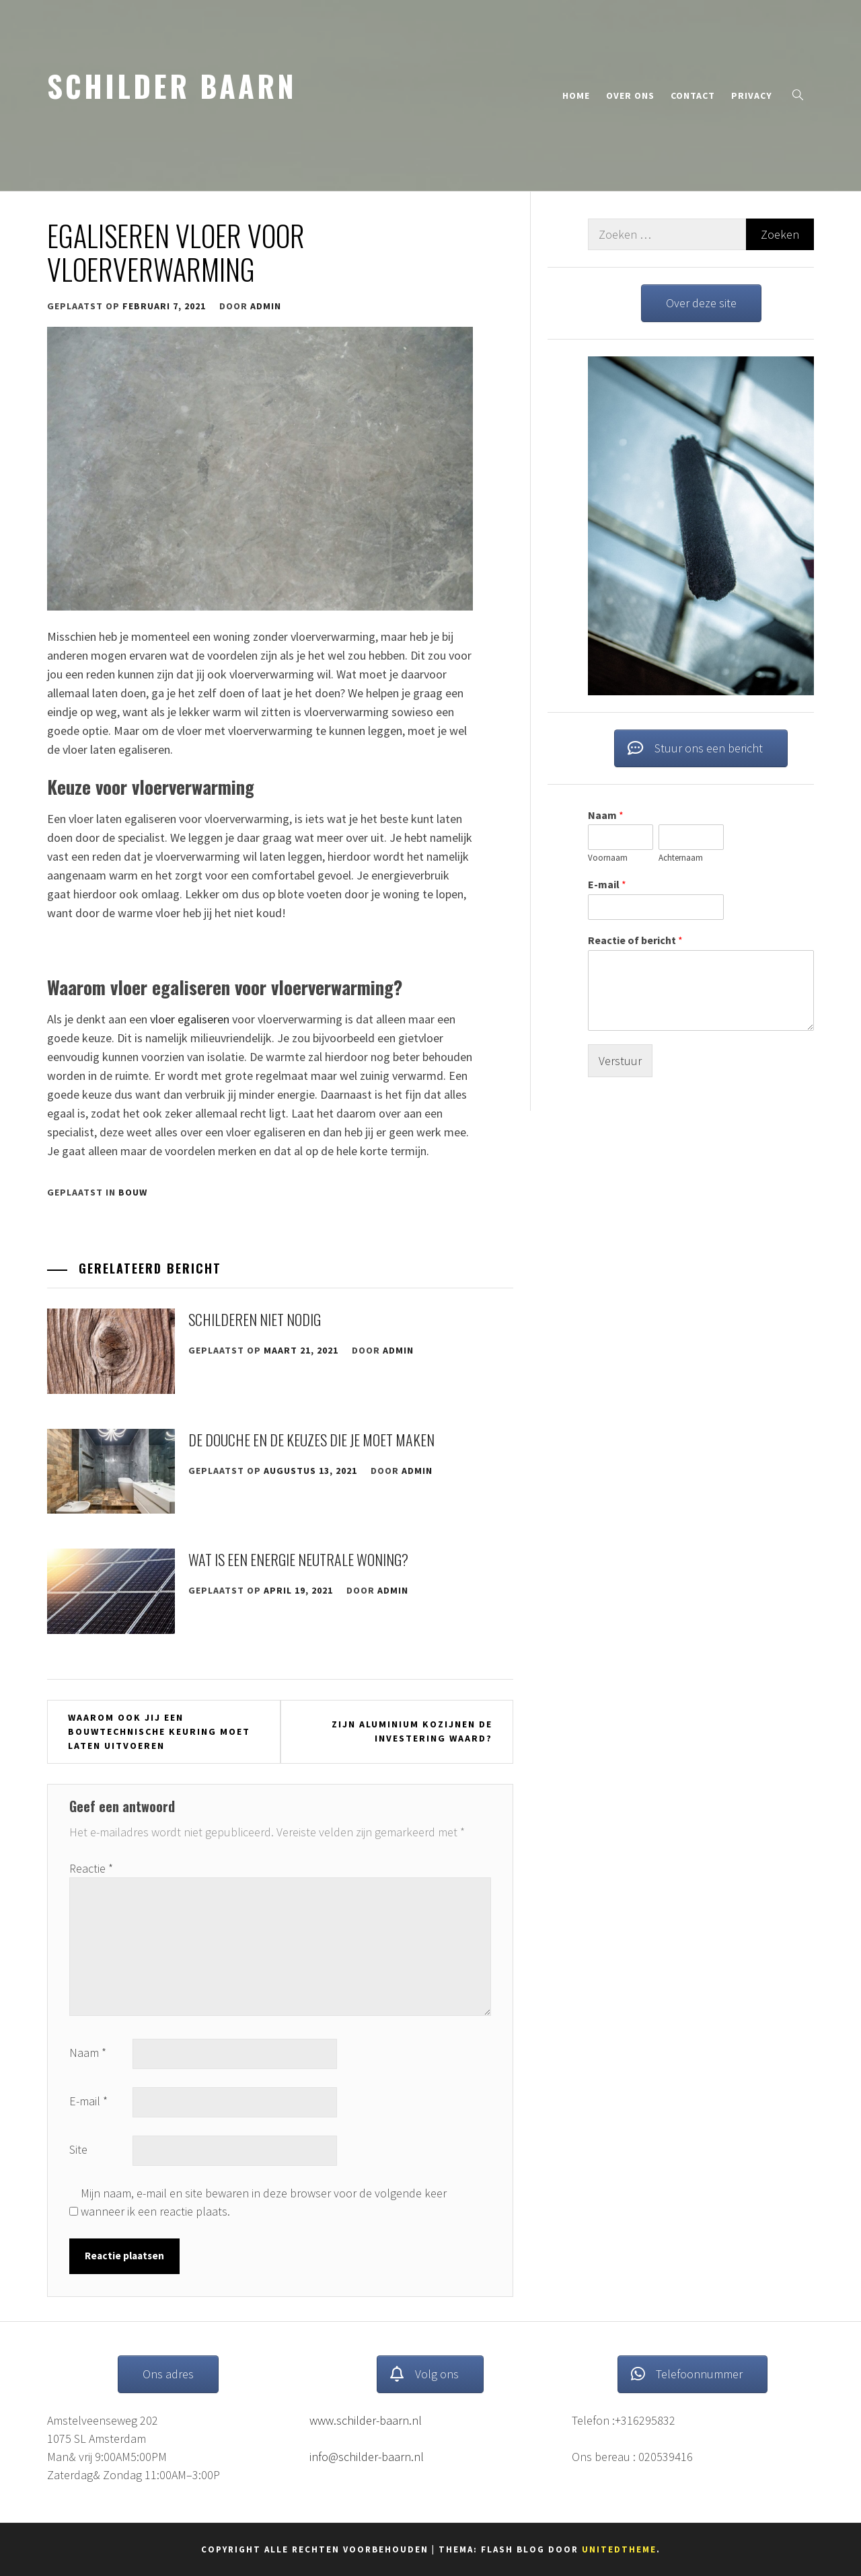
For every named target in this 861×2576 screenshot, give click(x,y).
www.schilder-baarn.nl (365, 2420)
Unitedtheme (619, 2549)
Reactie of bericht (635, 940)
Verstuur (620, 1060)
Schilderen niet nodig (254, 1319)
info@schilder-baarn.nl (366, 2456)
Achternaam (681, 858)
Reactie (91, 1868)
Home (576, 95)
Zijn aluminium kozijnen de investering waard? (412, 1731)
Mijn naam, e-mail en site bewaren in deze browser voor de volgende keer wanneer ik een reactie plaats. (264, 2202)
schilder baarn (172, 85)
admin (265, 306)
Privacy (751, 95)
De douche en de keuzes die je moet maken (311, 1439)
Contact (693, 95)
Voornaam (608, 858)
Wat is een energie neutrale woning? (298, 1559)
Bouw (132, 1192)
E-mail (88, 2101)
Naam (87, 2052)
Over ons (630, 95)
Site (78, 2149)
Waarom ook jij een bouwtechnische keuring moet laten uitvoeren (159, 1731)
